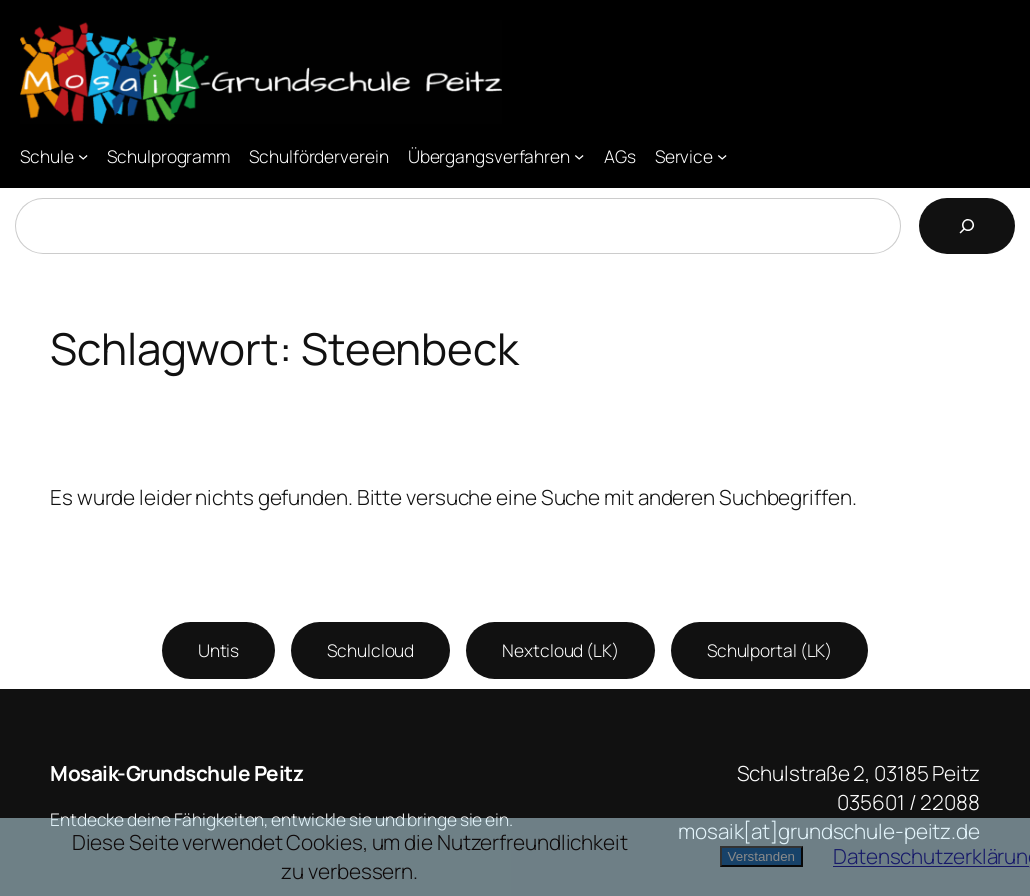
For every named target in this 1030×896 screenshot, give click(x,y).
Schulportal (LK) (769, 650)
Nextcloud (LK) (560, 650)
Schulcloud (370, 650)
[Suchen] (967, 226)
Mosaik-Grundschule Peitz (176, 773)
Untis (219, 650)
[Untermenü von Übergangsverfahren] (579, 155)
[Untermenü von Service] (722, 155)
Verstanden (761, 856)
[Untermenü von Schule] (83, 155)
